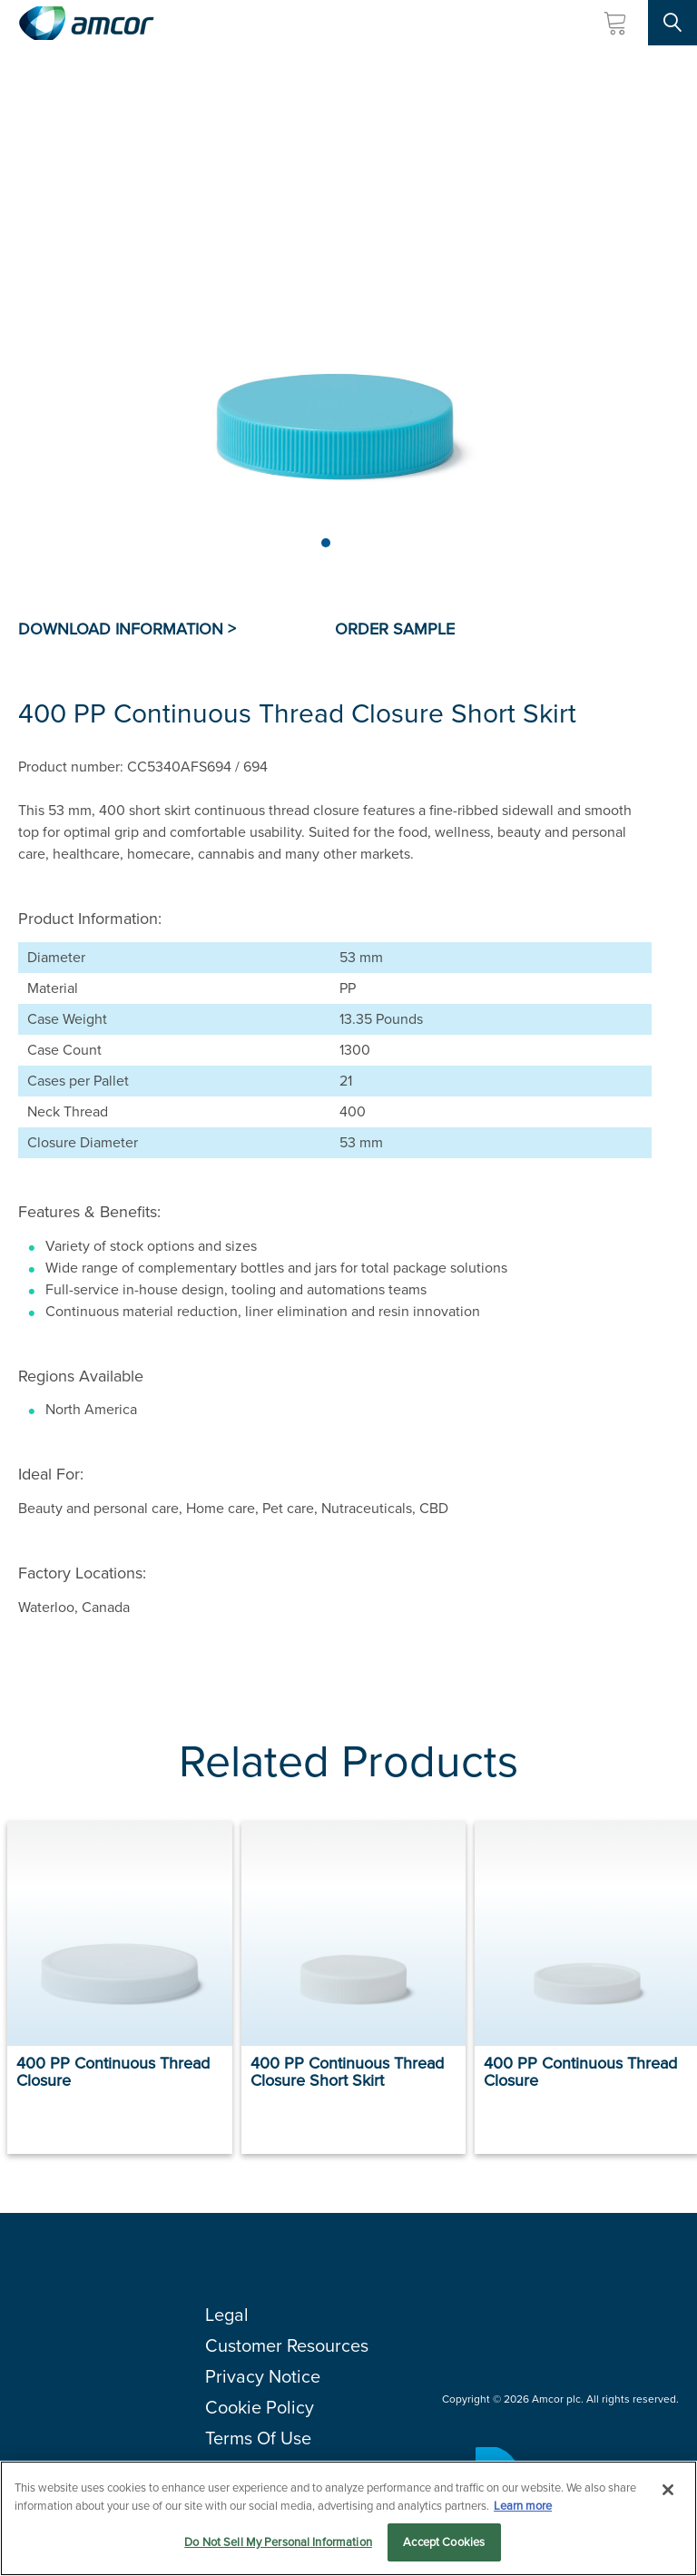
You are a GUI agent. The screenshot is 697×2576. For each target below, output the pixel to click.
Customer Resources (286, 2345)
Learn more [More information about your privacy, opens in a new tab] (523, 2505)
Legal (227, 2314)
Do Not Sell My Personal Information (278, 2542)
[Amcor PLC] (86, 23)
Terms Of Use (258, 2438)
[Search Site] (672, 22)
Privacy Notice (262, 2376)
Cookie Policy (259, 2407)
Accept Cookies (444, 2542)
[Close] (668, 2491)
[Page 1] (325, 542)
